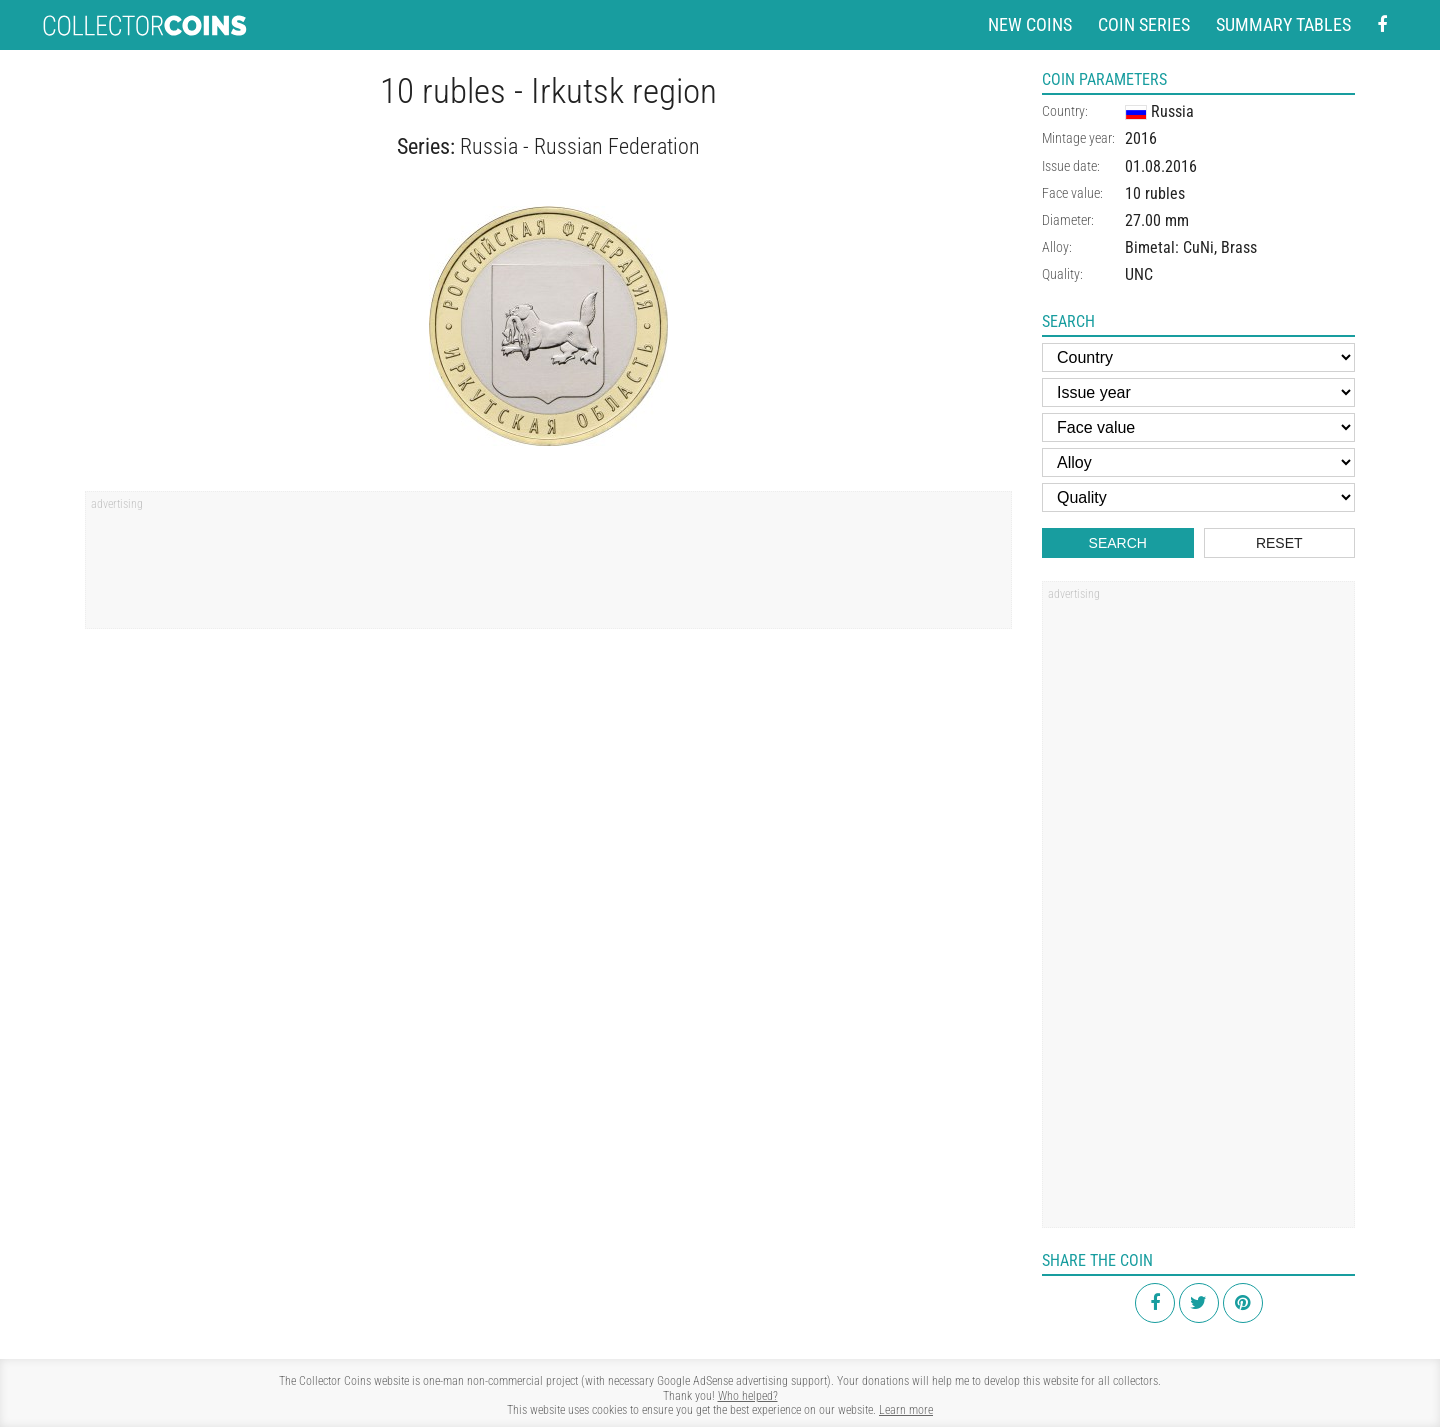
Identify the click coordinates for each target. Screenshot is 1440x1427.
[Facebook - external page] (1382, 25)
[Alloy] (1198, 462)
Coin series (1144, 24)
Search (1118, 543)
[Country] (1198, 357)
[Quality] (1198, 497)
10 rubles (1155, 193)
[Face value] (1198, 427)
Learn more (906, 1410)
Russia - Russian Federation (580, 146)
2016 (1141, 138)
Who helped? (748, 1396)
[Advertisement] (548, 567)
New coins (1030, 24)
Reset (1279, 543)
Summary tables (1283, 24)
